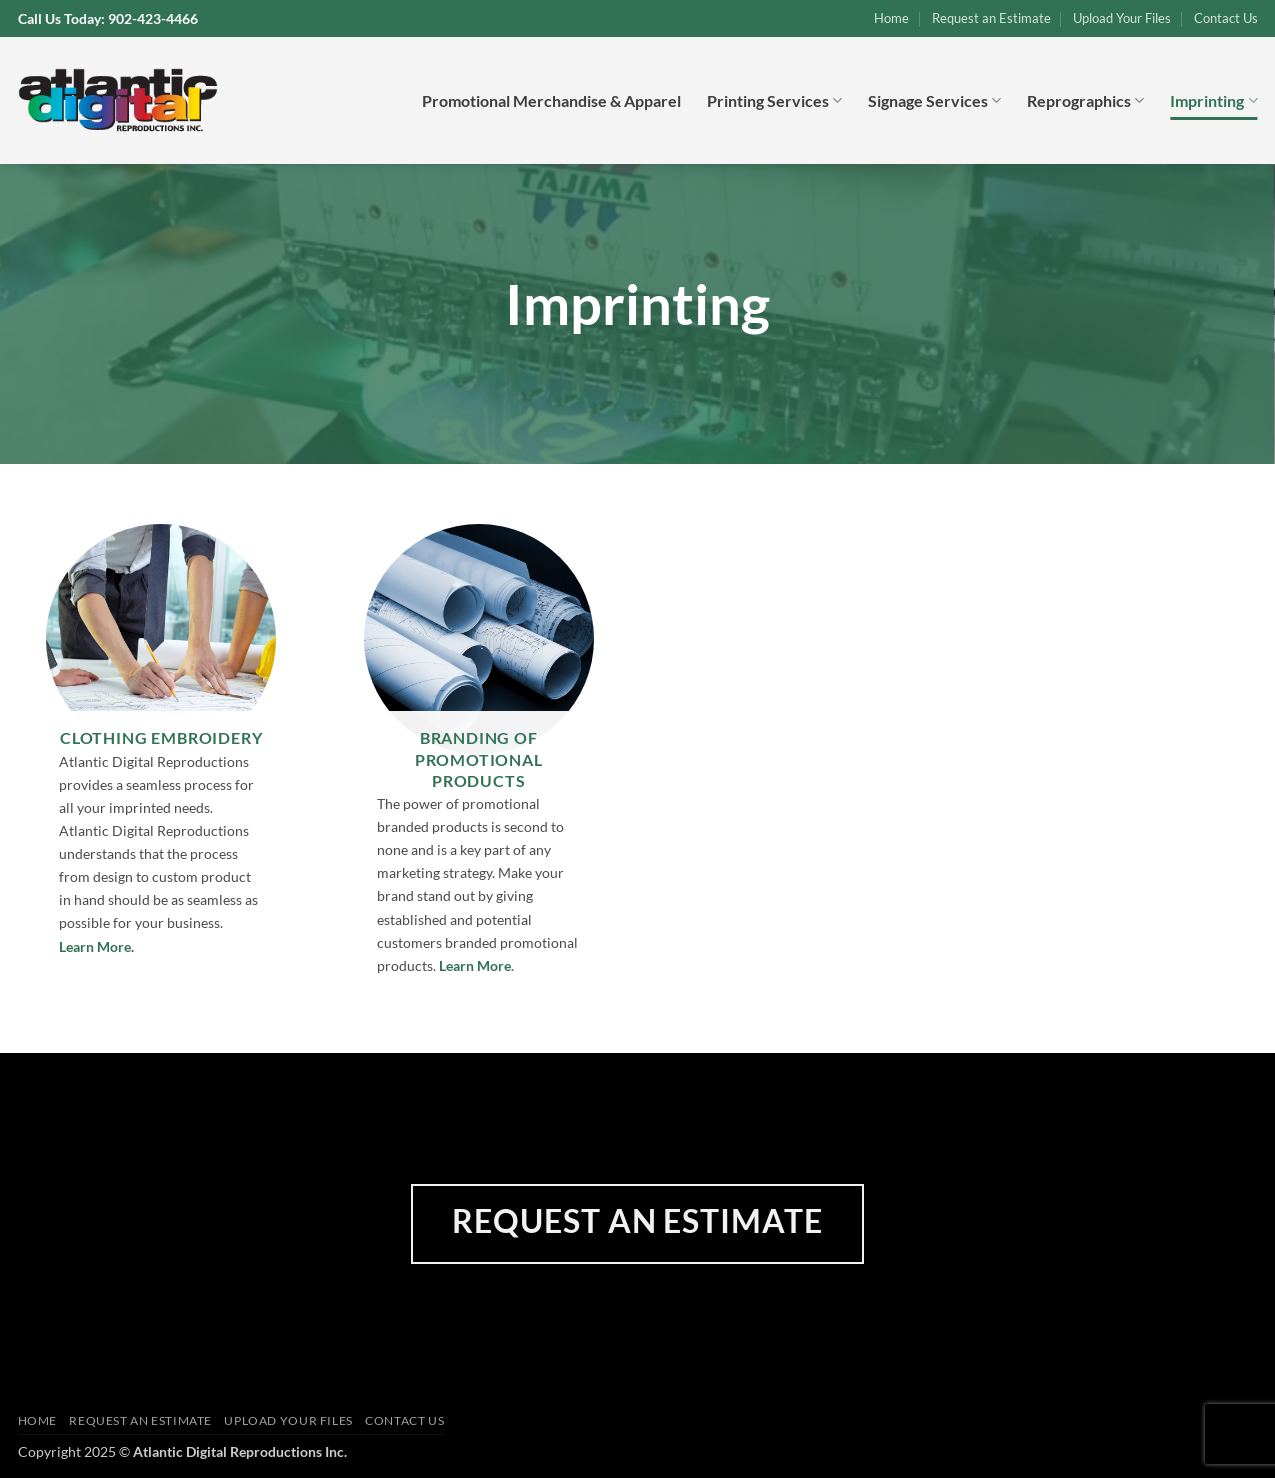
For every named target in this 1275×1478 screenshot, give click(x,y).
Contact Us (1226, 18)
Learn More (95, 946)
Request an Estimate (991, 18)
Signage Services (934, 101)
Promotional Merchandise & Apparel (551, 100)
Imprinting (1213, 101)
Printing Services (774, 101)
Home (891, 18)
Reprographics (1085, 101)
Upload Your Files (1122, 18)
